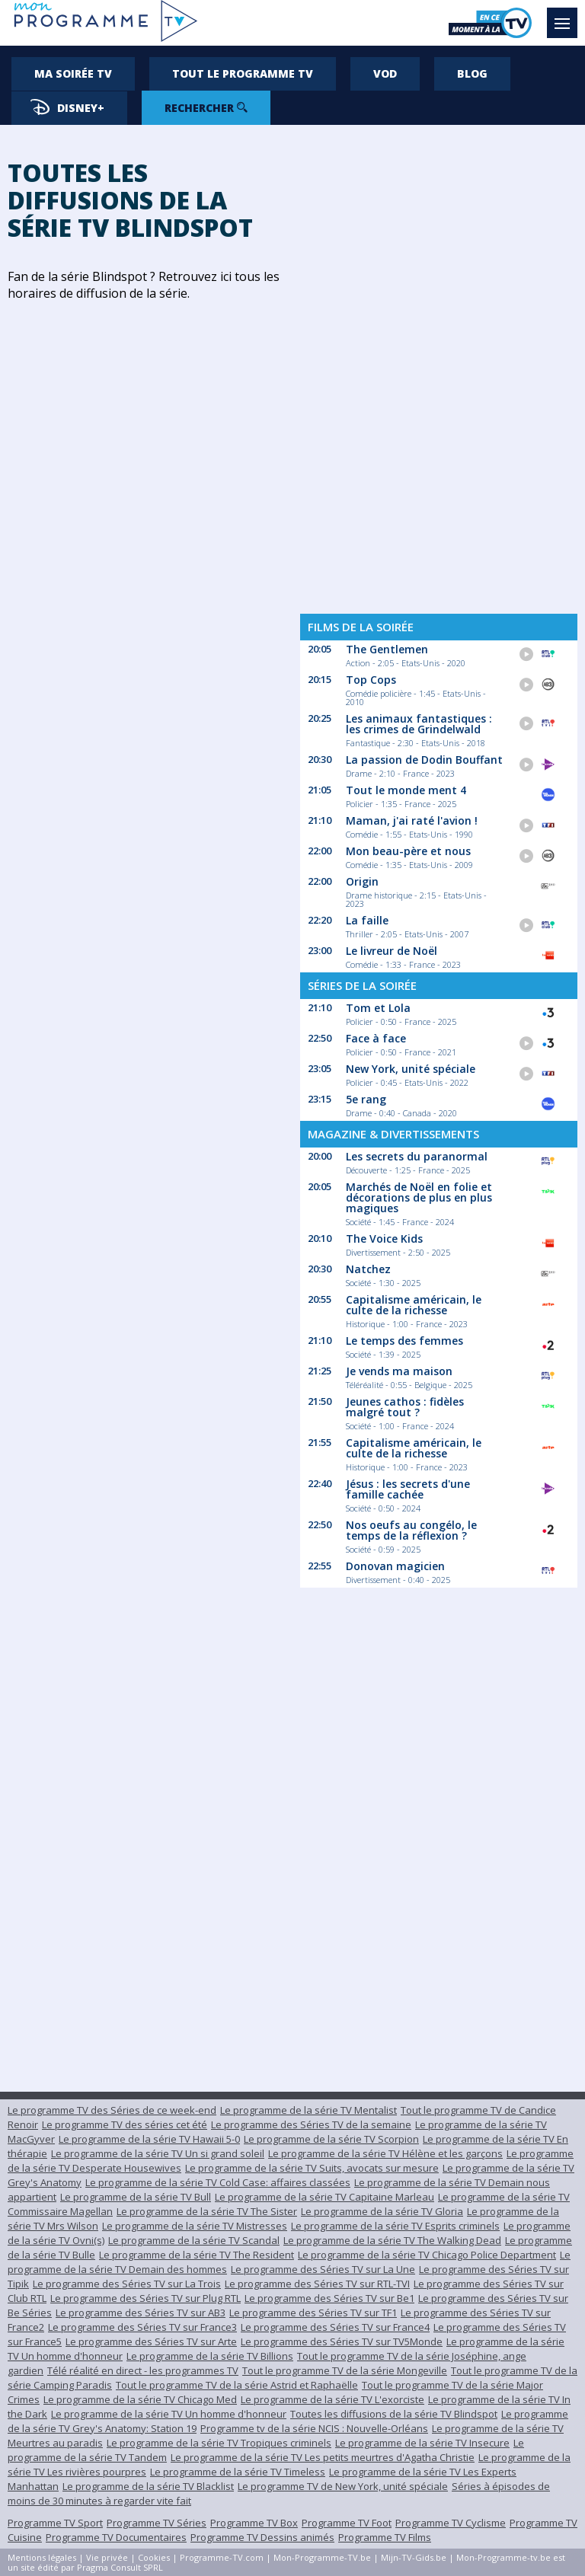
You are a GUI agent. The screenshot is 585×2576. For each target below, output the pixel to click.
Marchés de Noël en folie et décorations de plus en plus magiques (419, 1197)
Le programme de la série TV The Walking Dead (392, 2240)
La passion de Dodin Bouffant (424, 759)
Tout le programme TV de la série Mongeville (344, 2370)
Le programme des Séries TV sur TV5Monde (342, 2341)
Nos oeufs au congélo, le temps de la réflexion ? (411, 1530)
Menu (566, 16)
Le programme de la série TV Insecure (422, 2443)
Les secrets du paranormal (417, 1156)
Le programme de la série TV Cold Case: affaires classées (217, 2182)
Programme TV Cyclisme (450, 2523)
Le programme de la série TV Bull (135, 2197)
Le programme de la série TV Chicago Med (140, 2399)
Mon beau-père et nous (408, 851)
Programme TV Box (254, 2523)
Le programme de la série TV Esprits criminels (395, 2226)
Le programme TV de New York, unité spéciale (343, 2486)
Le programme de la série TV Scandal (194, 2240)
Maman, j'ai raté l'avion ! (412, 820)
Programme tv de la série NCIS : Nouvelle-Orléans (314, 2428)
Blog (472, 73)
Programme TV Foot (347, 2523)
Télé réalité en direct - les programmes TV (142, 2370)
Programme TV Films (384, 2537)
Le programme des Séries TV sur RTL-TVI (317, 2283)
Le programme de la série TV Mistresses (194, 2226)
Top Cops (371, 679)
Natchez (368, 1269)
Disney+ (67, 107)
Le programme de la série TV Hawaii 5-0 (149, 2139)
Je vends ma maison (399, 1371)
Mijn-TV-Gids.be (413, 2557)
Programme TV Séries (156, 2523)
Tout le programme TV (242, 73)
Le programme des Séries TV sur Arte (151, 2341)
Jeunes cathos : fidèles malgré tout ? (405, 1406)
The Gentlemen (387, 649)
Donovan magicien (395, 1566)
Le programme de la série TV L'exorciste (332, 2399)
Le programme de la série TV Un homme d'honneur (168, 2414)
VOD (385, 73)
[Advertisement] (438, 364)
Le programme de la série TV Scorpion (331, 2139)
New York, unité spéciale (410, 1068)
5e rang (366, 1099)
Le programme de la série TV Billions (209, 2356)
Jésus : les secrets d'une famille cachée (408, 1489)
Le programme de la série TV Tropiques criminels (219, 2443)
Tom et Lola (378, 1008)
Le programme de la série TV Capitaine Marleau (324, 2197)
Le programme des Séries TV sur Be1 (329, 2298)
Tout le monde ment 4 (406, 790)
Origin (362, 881)
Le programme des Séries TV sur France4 (335, 2327)
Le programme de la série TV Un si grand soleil (157, 2153)
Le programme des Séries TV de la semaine (311, 2124)
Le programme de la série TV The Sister (207, 2211)
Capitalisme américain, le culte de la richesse (413, 1304)
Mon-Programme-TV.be (322, 2557)
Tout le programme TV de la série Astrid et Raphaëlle (237, 2385)
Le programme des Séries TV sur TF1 (313, 2312)
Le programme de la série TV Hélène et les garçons (385, 2153)
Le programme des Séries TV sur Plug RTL (145, 2298)
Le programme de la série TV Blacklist (148, 2486)
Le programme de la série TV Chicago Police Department (427, 2255)
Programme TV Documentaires (116, 2537)
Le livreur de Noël (391, 950)
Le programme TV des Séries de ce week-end (112, 2110)
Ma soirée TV (73, 73)
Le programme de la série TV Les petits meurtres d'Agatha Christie (323, 2457)
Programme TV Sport (55, 2523)
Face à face (376, 1038)
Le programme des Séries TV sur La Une (323, 2269)
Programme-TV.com (222, 2557)
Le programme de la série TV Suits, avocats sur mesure (312, 2168)
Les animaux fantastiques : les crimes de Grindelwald (419, 723)
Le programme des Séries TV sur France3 (142, 2327)
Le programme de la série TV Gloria (382, 2211)
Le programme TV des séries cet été (124, 2124)
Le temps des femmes (404, 1340)
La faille (367, 920)
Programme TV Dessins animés (262, 2537)
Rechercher (206, 108)
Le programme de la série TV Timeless (237, 2472)
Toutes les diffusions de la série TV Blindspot (393, 2414)
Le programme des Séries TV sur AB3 (140, 2312)
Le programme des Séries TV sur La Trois (127, 2283)
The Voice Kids (384, 1238)
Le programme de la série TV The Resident (196, 2255)
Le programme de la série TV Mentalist (308, 2110)
